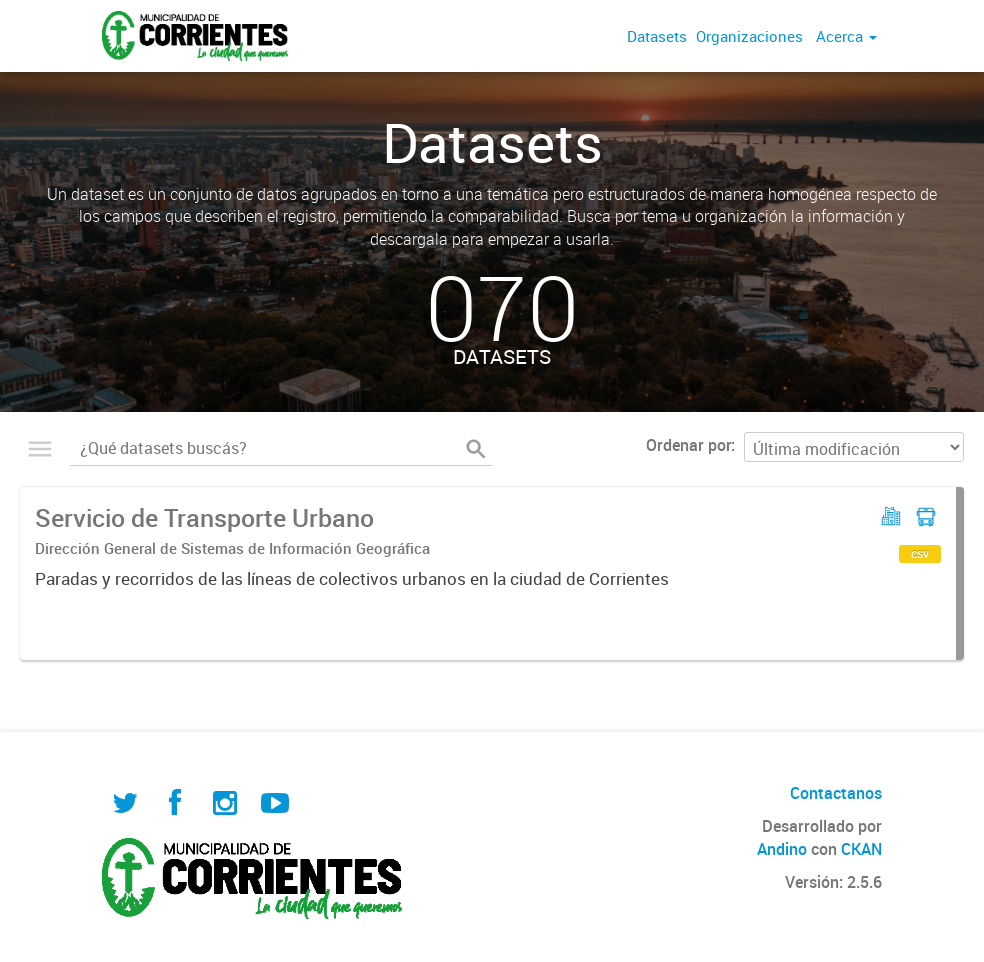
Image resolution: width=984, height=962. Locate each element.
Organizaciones (749, 36)
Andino (782, 849)
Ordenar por (688, 445)
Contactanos (836, 793)
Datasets (657, 36)
